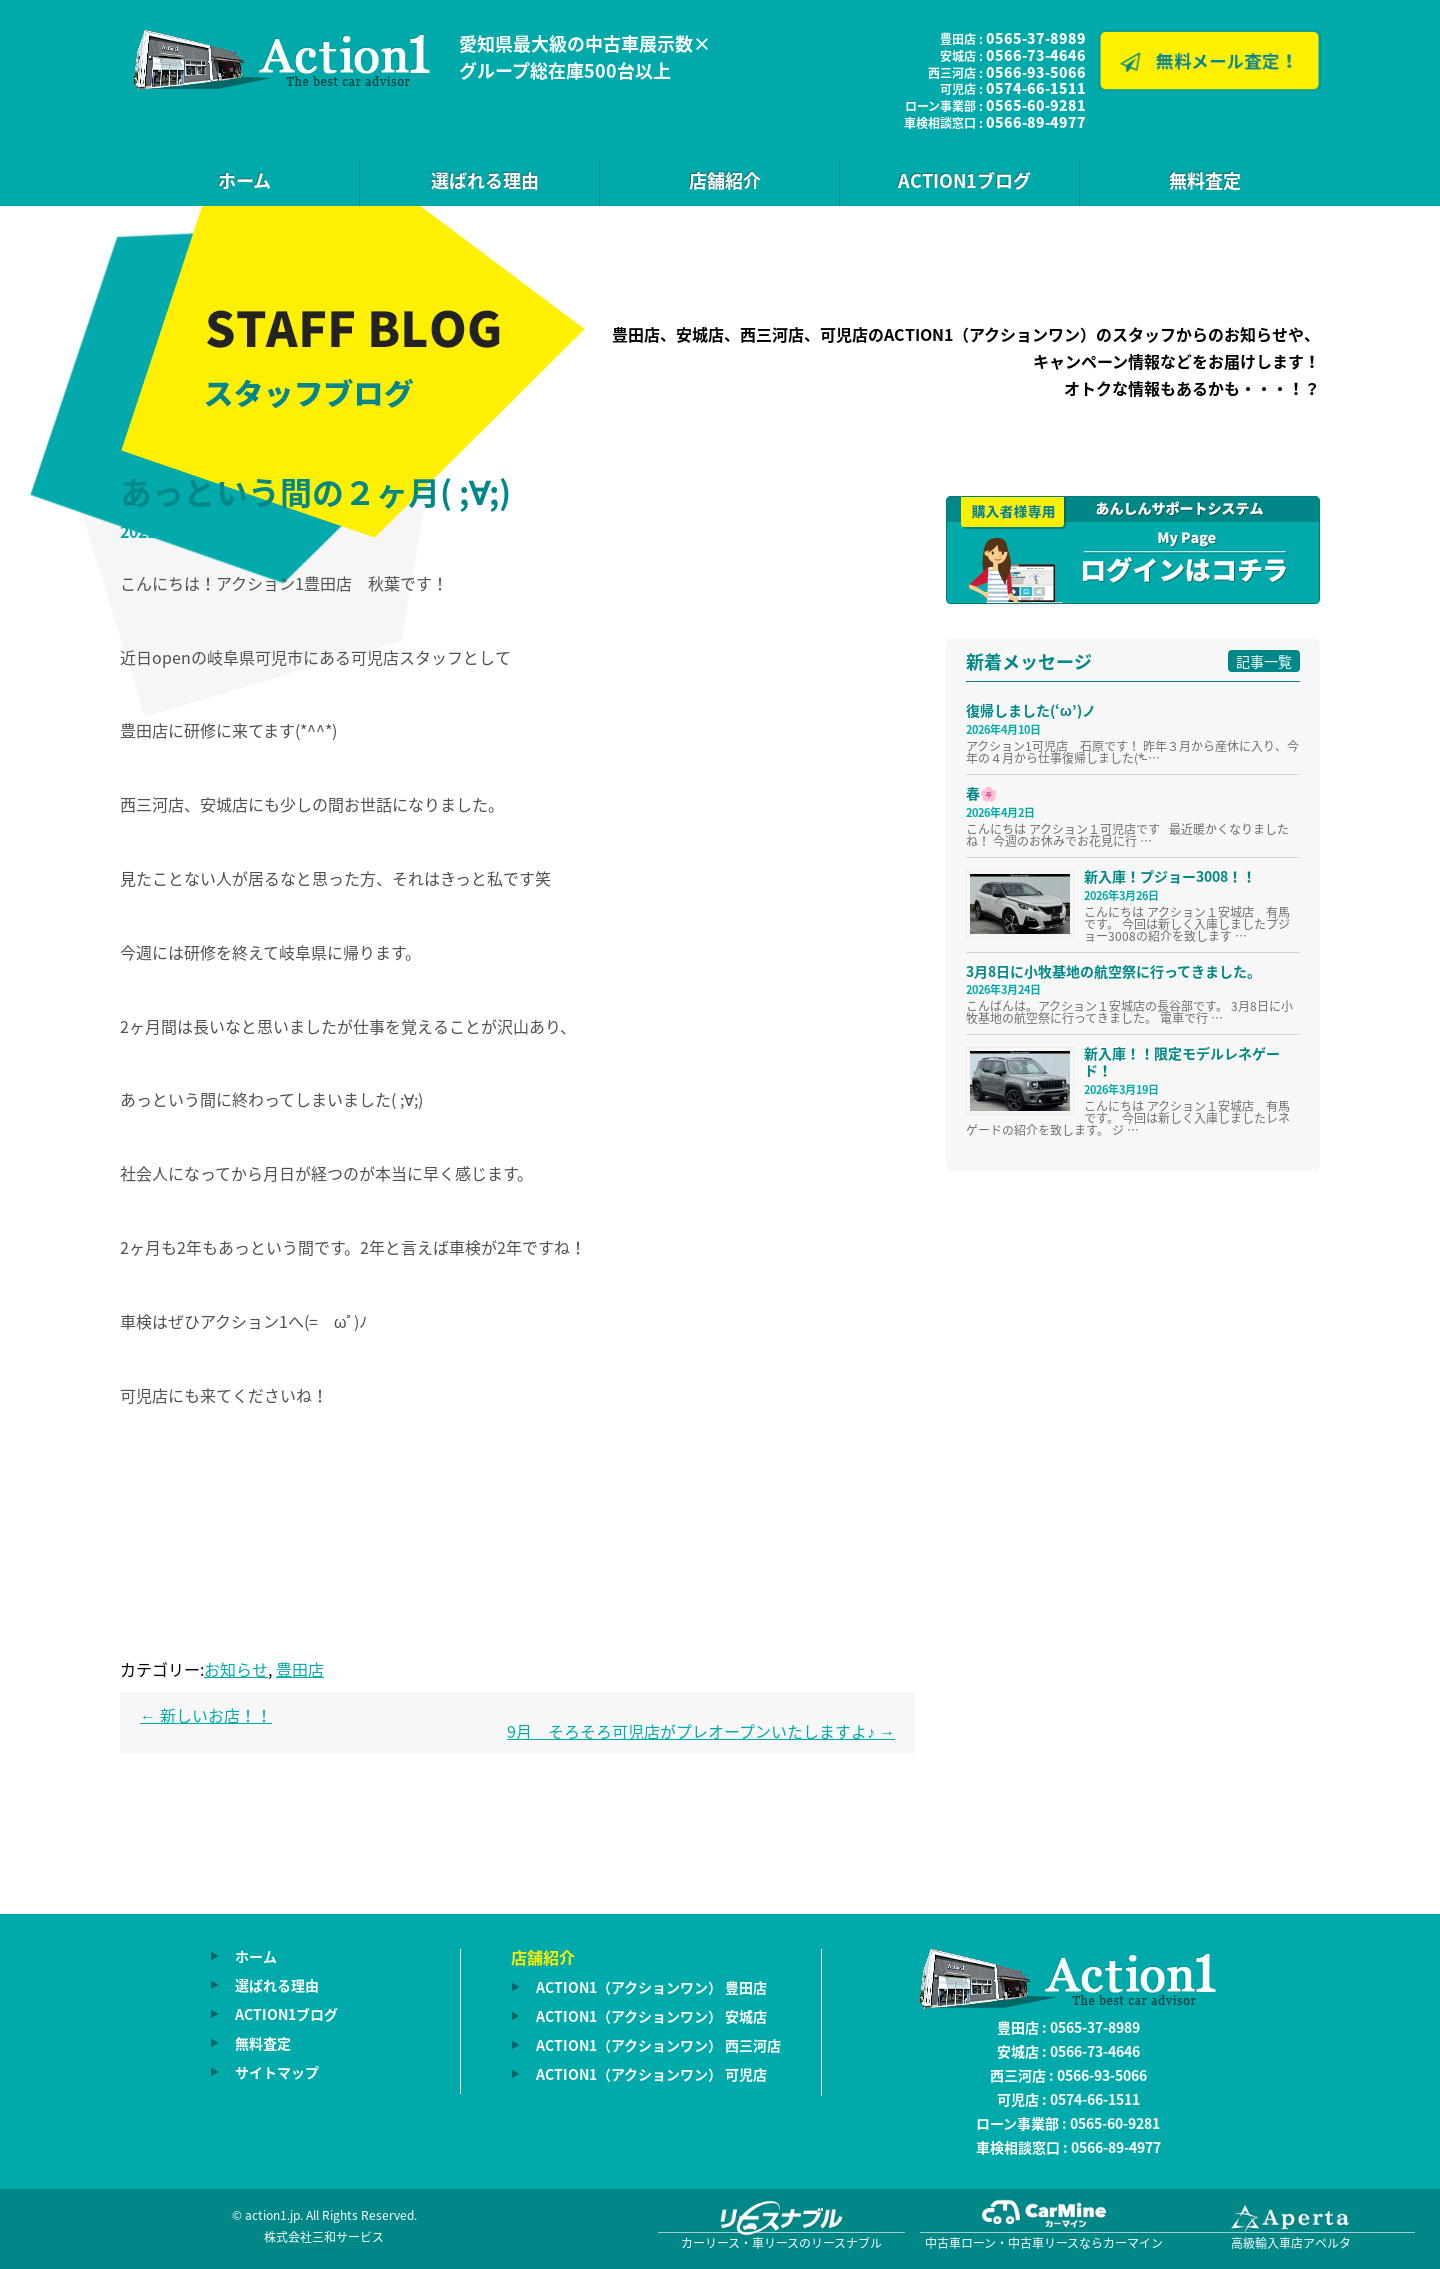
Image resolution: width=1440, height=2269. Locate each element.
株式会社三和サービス (324, 2237)
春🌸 (981, 793)
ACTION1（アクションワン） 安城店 (651, 2016)
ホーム (244, 180)
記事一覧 (1264, 661)
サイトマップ (277, 2072)
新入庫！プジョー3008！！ (1170, 876)
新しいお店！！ (206, 1715)
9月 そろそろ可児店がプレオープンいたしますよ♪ (701, 1731)
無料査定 (1205, 180)
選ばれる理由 (485, 180)
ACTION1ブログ (964, 180)
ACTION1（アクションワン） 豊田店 (651, 1987)
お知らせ (236, 1669)
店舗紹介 (725, 180)
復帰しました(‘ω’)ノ (1031, 710)
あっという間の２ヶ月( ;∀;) (315, 491)
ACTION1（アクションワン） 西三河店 (658, 2045)
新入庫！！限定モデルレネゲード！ (1182, 1061)
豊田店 (300, 1669)
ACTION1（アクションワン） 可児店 (651, 2074)
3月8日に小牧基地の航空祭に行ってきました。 (1113, 971)
